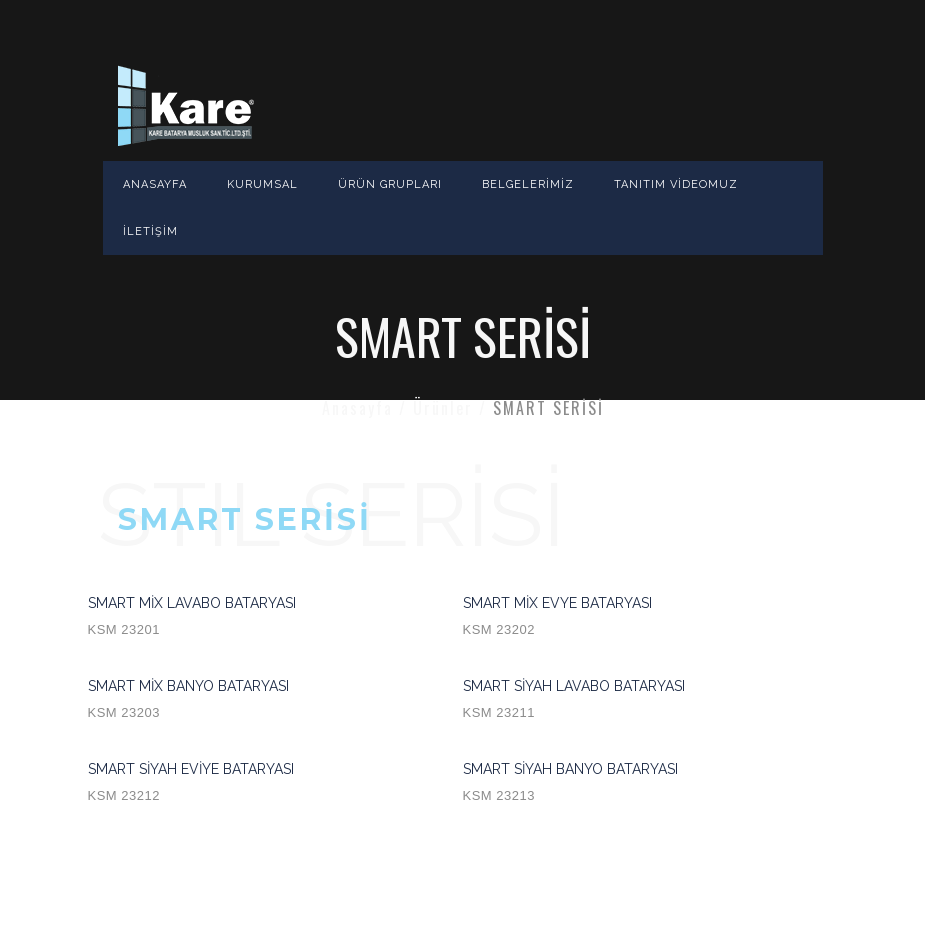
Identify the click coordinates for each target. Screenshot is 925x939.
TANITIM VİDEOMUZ (676, 184)
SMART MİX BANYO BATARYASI (275, 702)
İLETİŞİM (150, 231)
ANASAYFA (155, 184)
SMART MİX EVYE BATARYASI (650, 619)
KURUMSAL (262, 184)
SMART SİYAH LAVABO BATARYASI (650, 702)
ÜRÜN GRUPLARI (390, 184)
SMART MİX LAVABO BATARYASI (275, 619)
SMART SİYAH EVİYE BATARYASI (275, 785)
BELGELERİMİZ (528, 184)
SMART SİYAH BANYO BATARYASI (650, 785)
